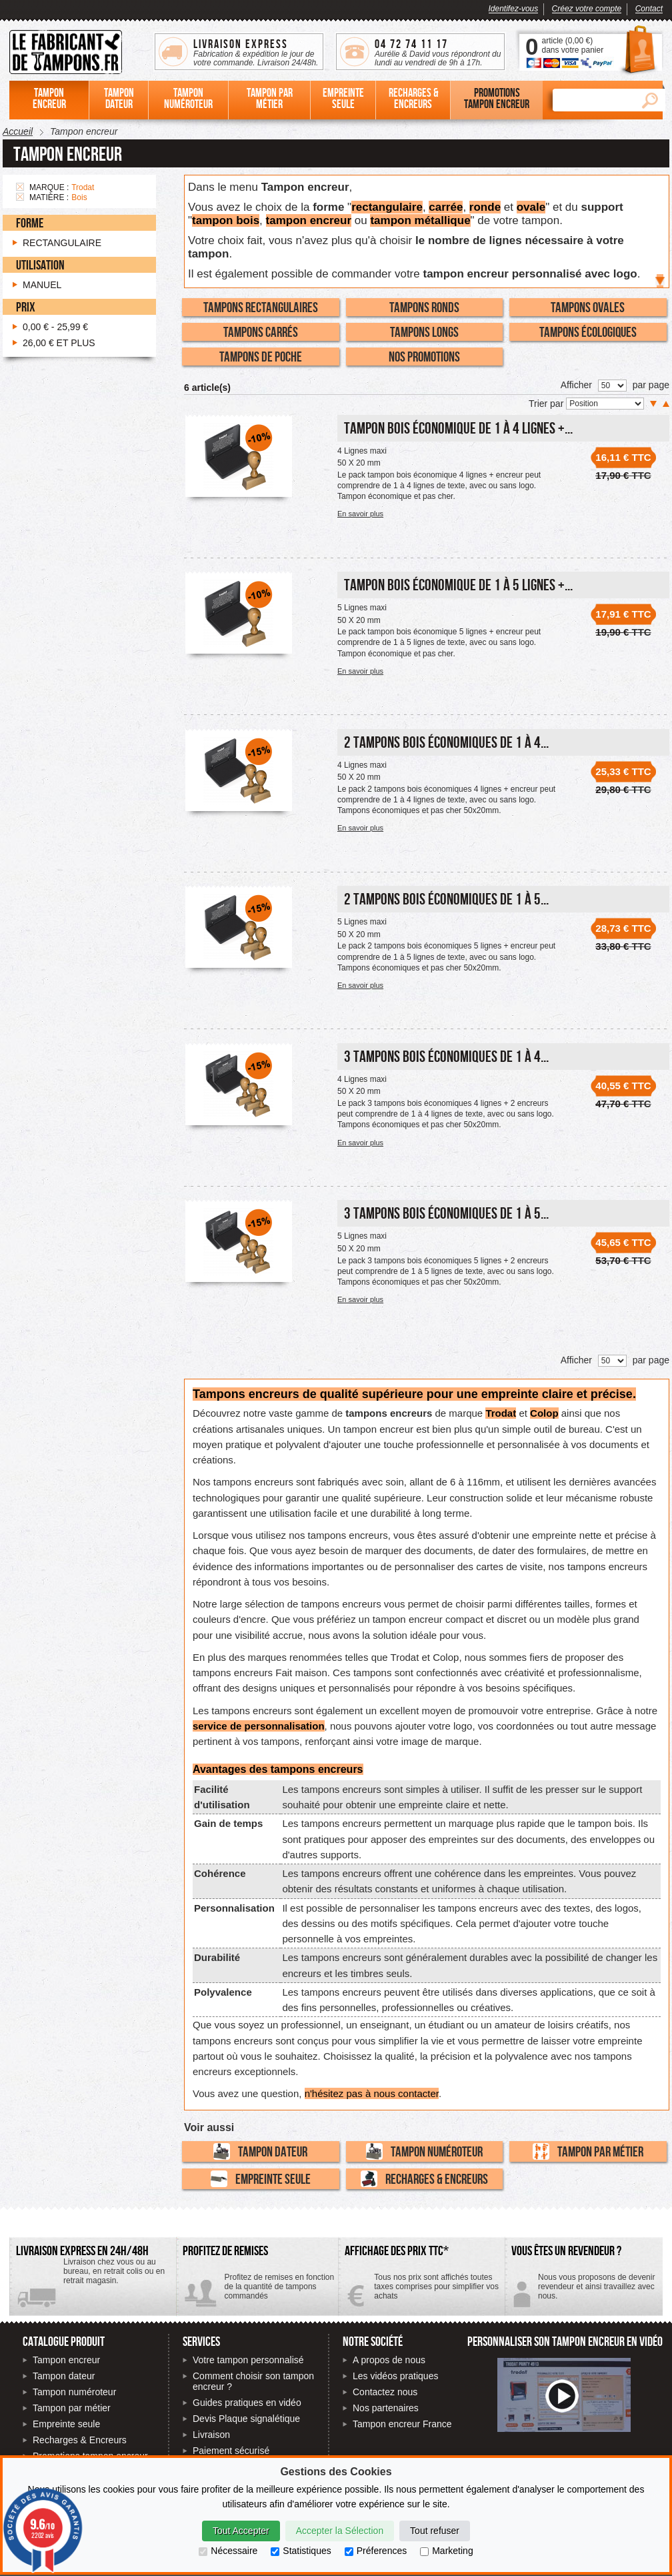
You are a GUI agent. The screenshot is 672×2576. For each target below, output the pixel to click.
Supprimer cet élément (20, 187)
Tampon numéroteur (424, 2151)
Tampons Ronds (424, 306)
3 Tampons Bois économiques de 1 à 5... (446, 1213)
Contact (649, 8)
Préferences (376, 2550)
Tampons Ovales (588, 306)
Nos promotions (424, 356)
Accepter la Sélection (340, 2530)
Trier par (547, 403)
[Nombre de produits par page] (612, 386)
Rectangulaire (62, 242)
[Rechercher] (593, 100)
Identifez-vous (514, 8)
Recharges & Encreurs (424, 2178)
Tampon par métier (588, 2151)
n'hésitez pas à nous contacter (372, 2093)
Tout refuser (434, 2530)
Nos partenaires (386, 2408)
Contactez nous (385, 2392)
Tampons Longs (424, 331)
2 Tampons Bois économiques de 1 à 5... (446, 898)
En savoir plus (360, 514)
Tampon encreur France (402, 2424)
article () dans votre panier (572, 45)
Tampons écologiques (588, 331)
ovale (531, 207)
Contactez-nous (584, 2291)
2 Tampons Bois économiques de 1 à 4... (446, 742)
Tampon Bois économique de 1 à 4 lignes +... (458, 428)
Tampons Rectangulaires (260, 306)
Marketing (446, 2550)
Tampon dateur (260, 2151)
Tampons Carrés (260, 331)
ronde (485, 207)
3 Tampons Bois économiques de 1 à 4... (446, 1056)
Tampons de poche (260, 356)
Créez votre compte (587, 8)
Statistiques (301, 2550)
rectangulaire (387, 207)
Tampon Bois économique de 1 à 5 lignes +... (458, 584)
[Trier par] (605, 404)
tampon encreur (308, 220)
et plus (59, 343)
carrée (446, 207)
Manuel (42, 284)
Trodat (500, 1413)
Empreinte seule (261, 2178)
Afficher (576, 385)
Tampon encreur (66, 2360)
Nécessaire (228, 2550)
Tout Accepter (241, 2530)
